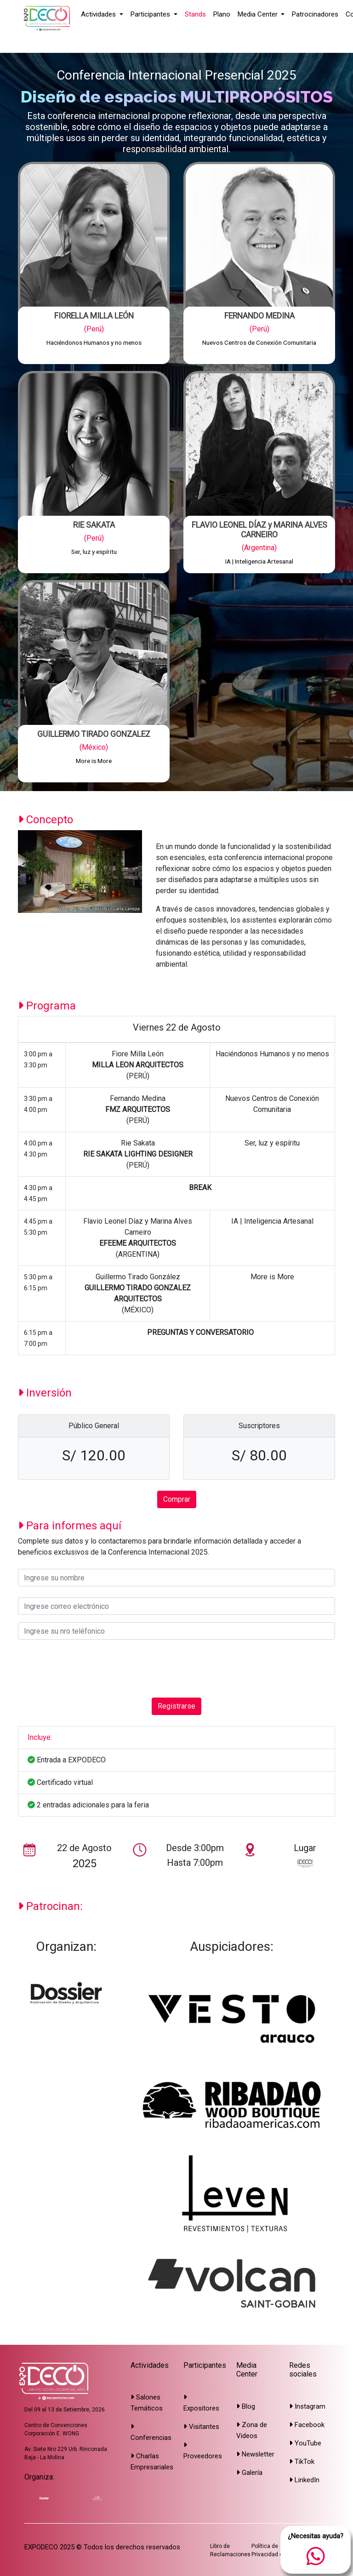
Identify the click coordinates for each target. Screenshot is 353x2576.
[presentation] (88, 1669)
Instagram (307, 2406)
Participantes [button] (151, 14)
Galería (249, 2472)
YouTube (305, 2443)
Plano (221, 14)
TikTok (301, 2461)
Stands (195, 14)
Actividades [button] (99, 14)
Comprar (176, 1499)
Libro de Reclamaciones (230, 2550)
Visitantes (201, 2426)
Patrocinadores (315, 14)
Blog (245, 2406)
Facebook (307, 2425)
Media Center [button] (258, 14)
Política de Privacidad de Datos (276, 2550)
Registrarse (176, 1706)
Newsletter (255, 2454)
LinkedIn (304, 2480)
